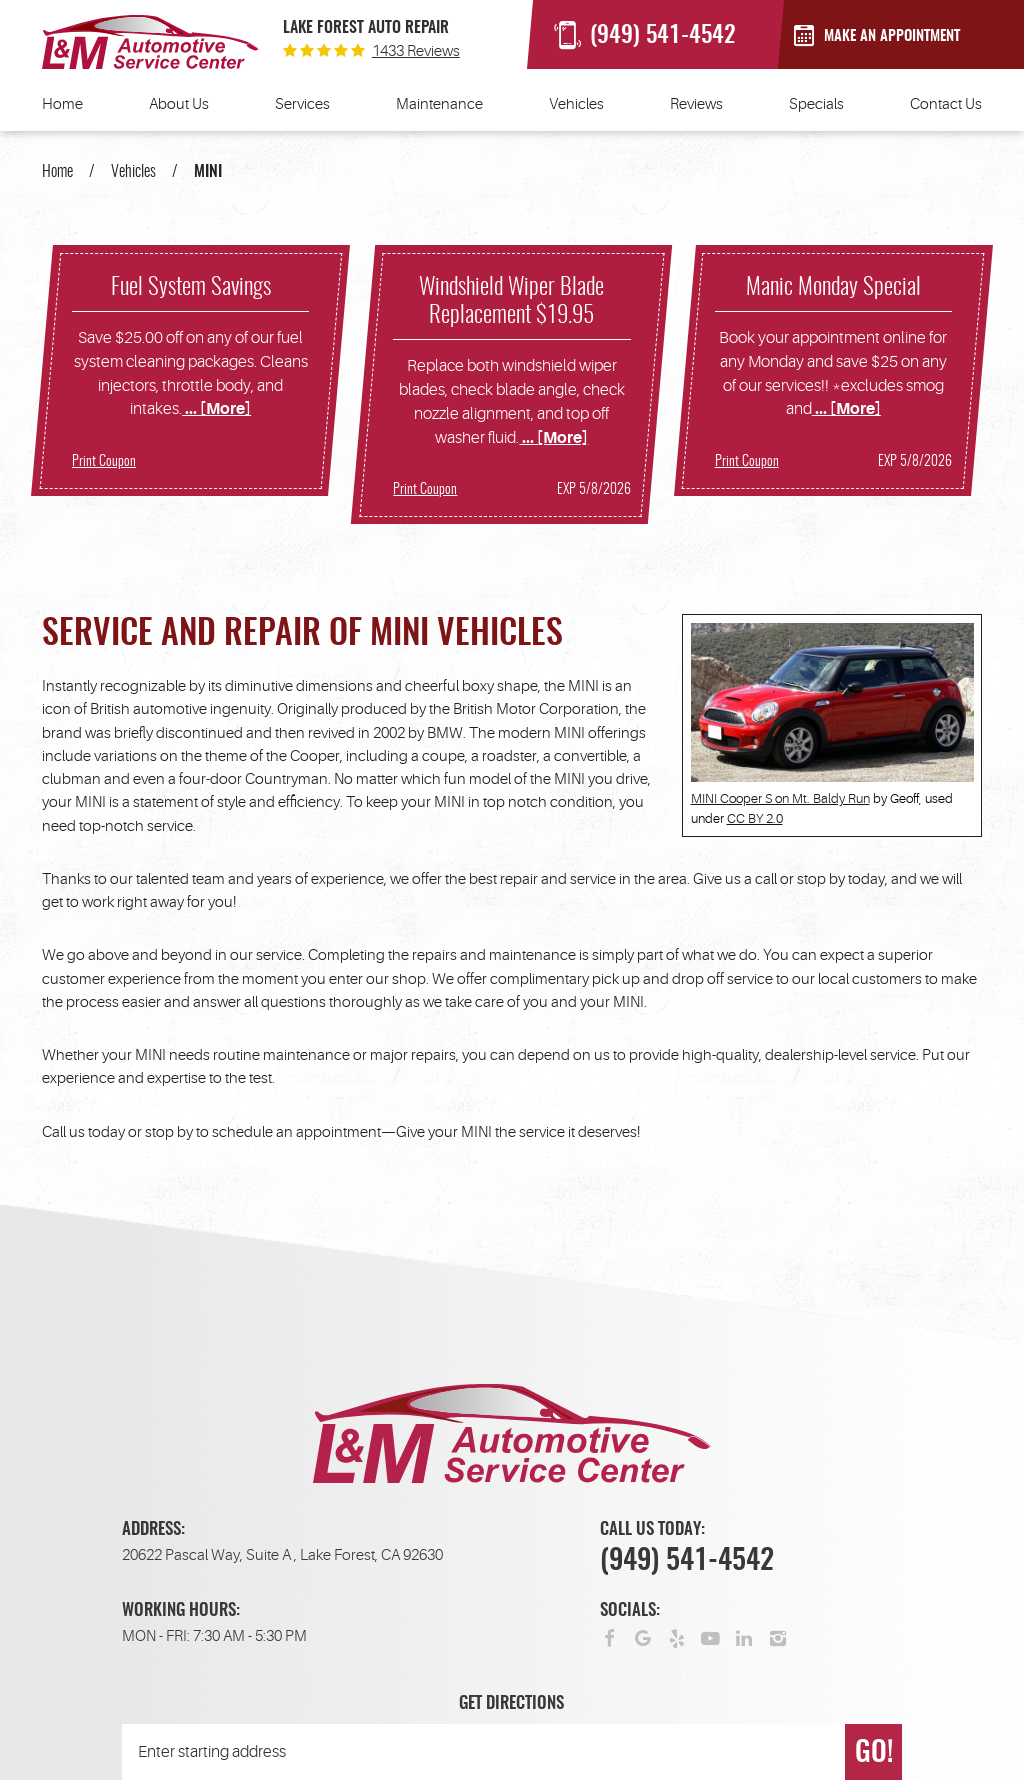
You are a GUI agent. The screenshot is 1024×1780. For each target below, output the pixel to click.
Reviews (696, 104)
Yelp (676, 1637)
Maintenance (439, 104)
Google (643, 1637)
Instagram (778, 1637)
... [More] (216, 409)
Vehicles (576, 104)
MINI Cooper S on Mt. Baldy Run (780, 798)
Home (62, 104)
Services (302, 104)
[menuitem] (62, 111)
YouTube (710, 1637)
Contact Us (946, 104)
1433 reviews (416, 51)
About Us (179, 104)
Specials (816, 104)
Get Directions (511, 1704)
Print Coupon (104, 462)
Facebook (609, 1637)
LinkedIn (744, 1637)
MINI (208, 172)
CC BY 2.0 (755, 818)
